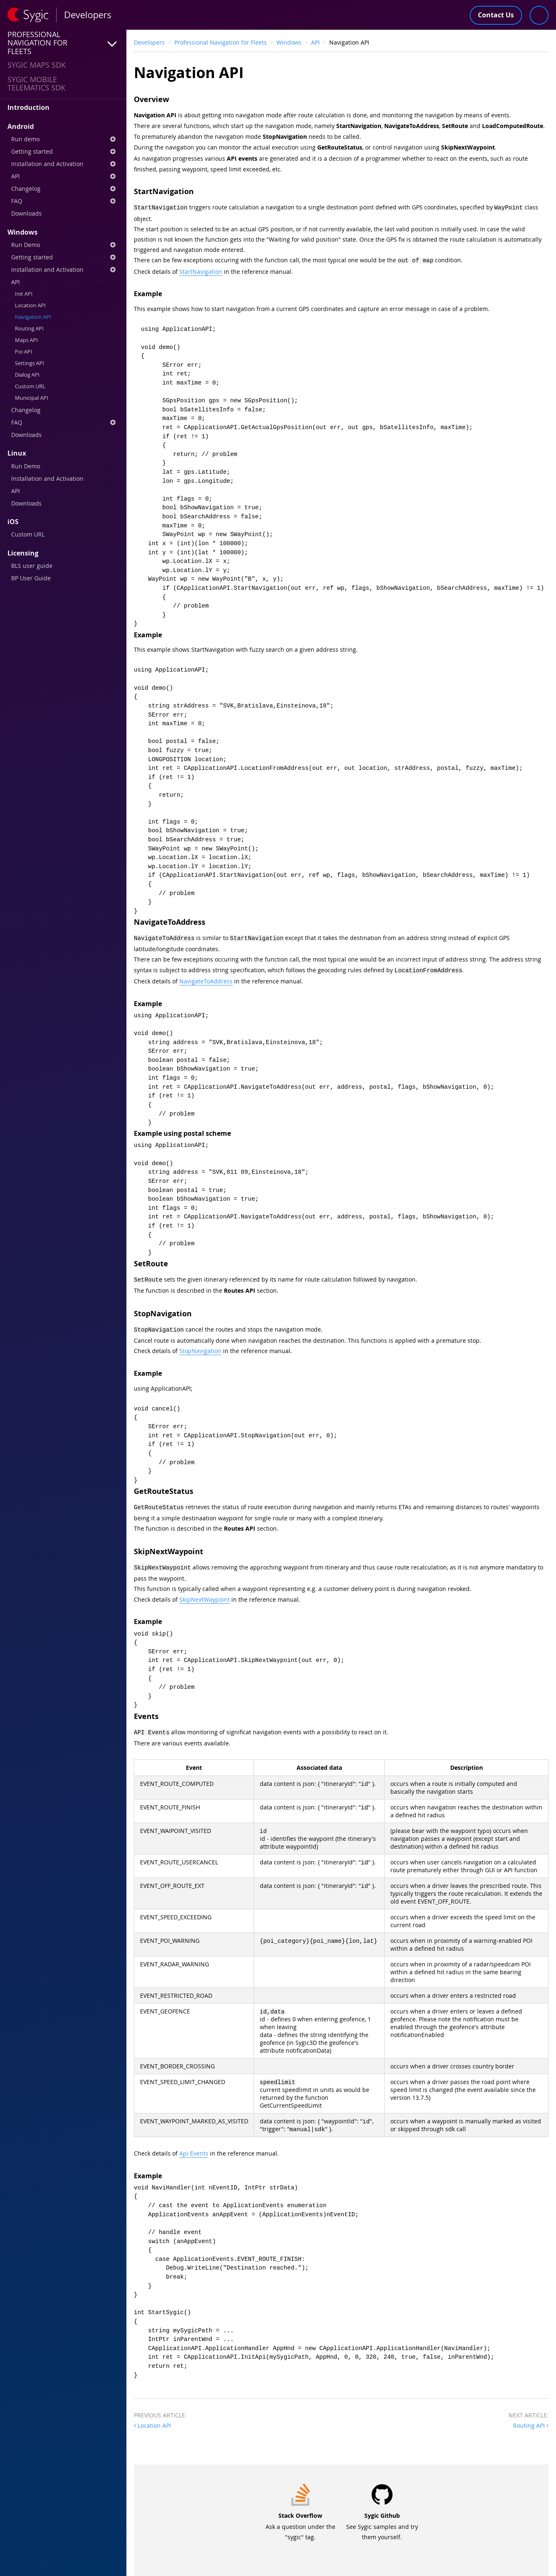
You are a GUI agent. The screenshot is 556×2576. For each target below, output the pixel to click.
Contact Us (496, 14)
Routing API (29, 328)
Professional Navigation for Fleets (220, 42)
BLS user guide (31, 566)
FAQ (63, 201)
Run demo (63, 139)
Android (20, 126)
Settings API (29, 363)
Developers (149, 42)
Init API (24, 293)
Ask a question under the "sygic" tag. (300, 2518)
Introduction (28, 107)
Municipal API (31, 397)
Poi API (23, 351)
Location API (30, 305)
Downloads (26, 213)
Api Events (193, 2146)
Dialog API (27, 374)
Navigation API (33, 317)
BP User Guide (31, 578)
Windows (22, 232)
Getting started (63, 151)
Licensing (22, 553)
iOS (13, 521)
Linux (16, 453)
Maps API (26, 340)
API (63, 176)
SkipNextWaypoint (204, 1593)
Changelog (63, 188)
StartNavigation (200, 270)
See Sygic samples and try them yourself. (382, 2518)
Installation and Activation (63, 164)
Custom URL (30, 386)
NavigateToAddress (206, 978)
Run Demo (63, 245)
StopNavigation (200, 1346)
